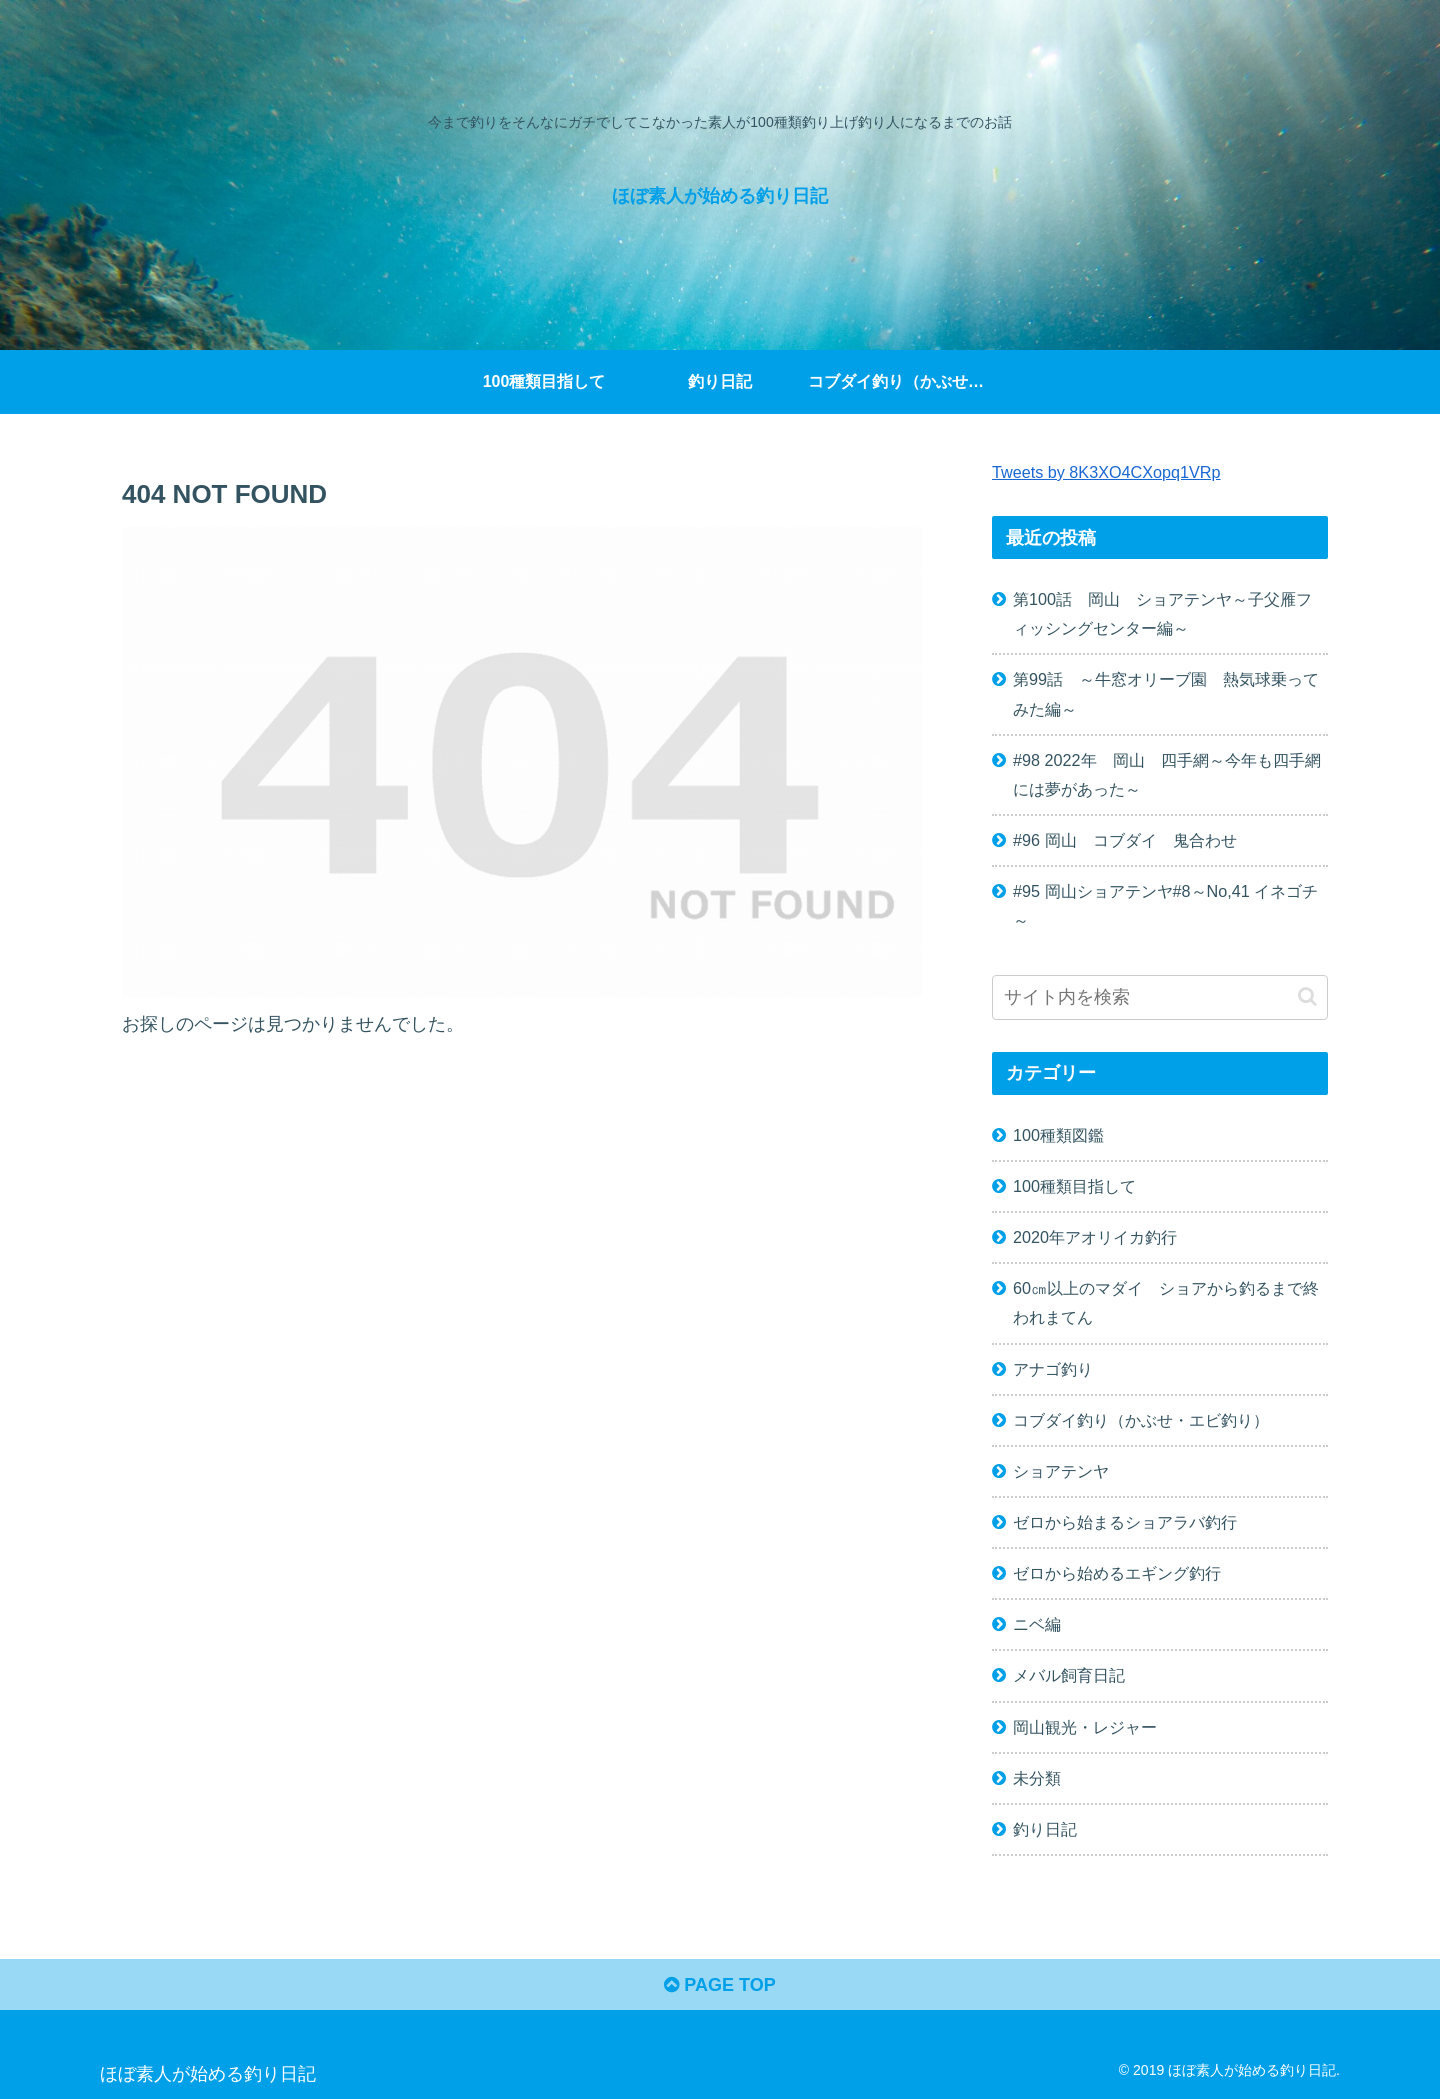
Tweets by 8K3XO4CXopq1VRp (1106, 472)
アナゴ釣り (1053, 1369)
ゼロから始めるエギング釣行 (1117, 1573)
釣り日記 (1045, 1829)
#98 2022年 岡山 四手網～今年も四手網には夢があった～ (1167, 774)
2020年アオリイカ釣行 (1095, 1237)
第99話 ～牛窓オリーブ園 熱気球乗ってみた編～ (1166, 693)
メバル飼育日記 (1069, 1675)
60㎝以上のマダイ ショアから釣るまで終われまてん (1166, 1302)
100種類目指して (1074, 1186)
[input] (1160, 997)
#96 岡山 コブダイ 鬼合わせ (1125, 840)
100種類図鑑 (1058, 1135)
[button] (1307, 996)
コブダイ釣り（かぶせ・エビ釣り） (1141, 1420)
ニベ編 (1037, 1624)
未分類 (1037, 1778)
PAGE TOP (719, 1985)
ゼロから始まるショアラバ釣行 (1125, 1522)
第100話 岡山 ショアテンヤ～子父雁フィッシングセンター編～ (1162, 613)
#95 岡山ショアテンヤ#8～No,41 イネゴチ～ (1165, 905)
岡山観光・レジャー (1085, 1727)
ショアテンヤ (1061, 1471)
